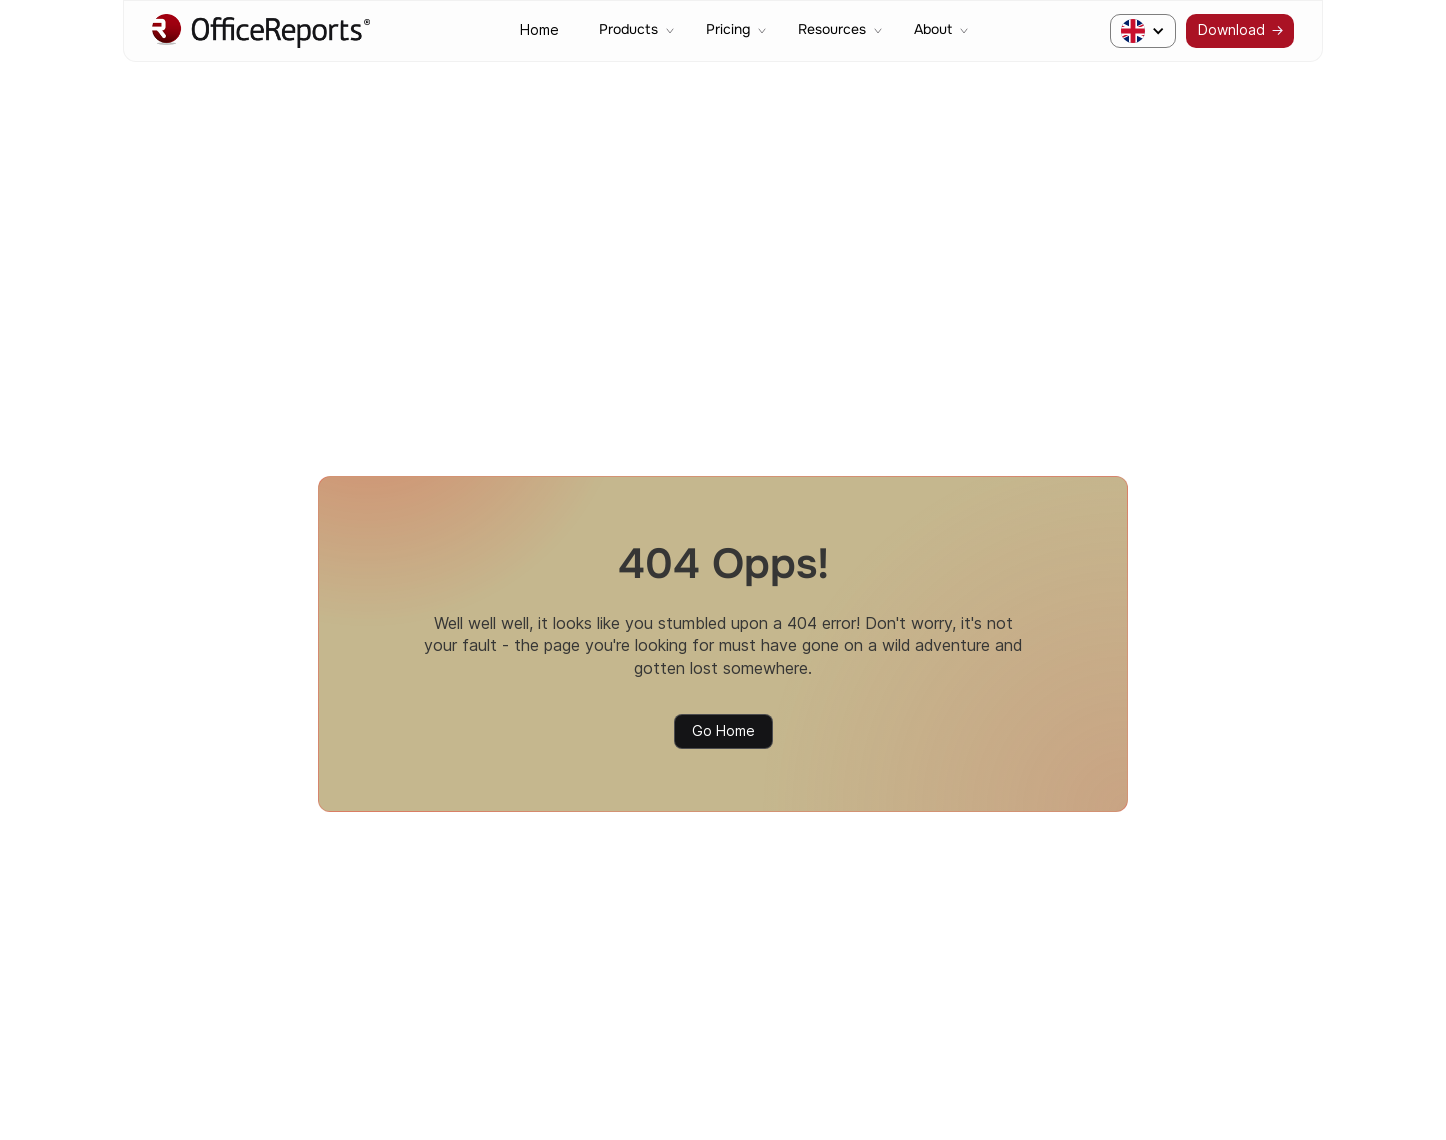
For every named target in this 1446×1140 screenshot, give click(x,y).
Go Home (723, 730)
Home (539, 30)
